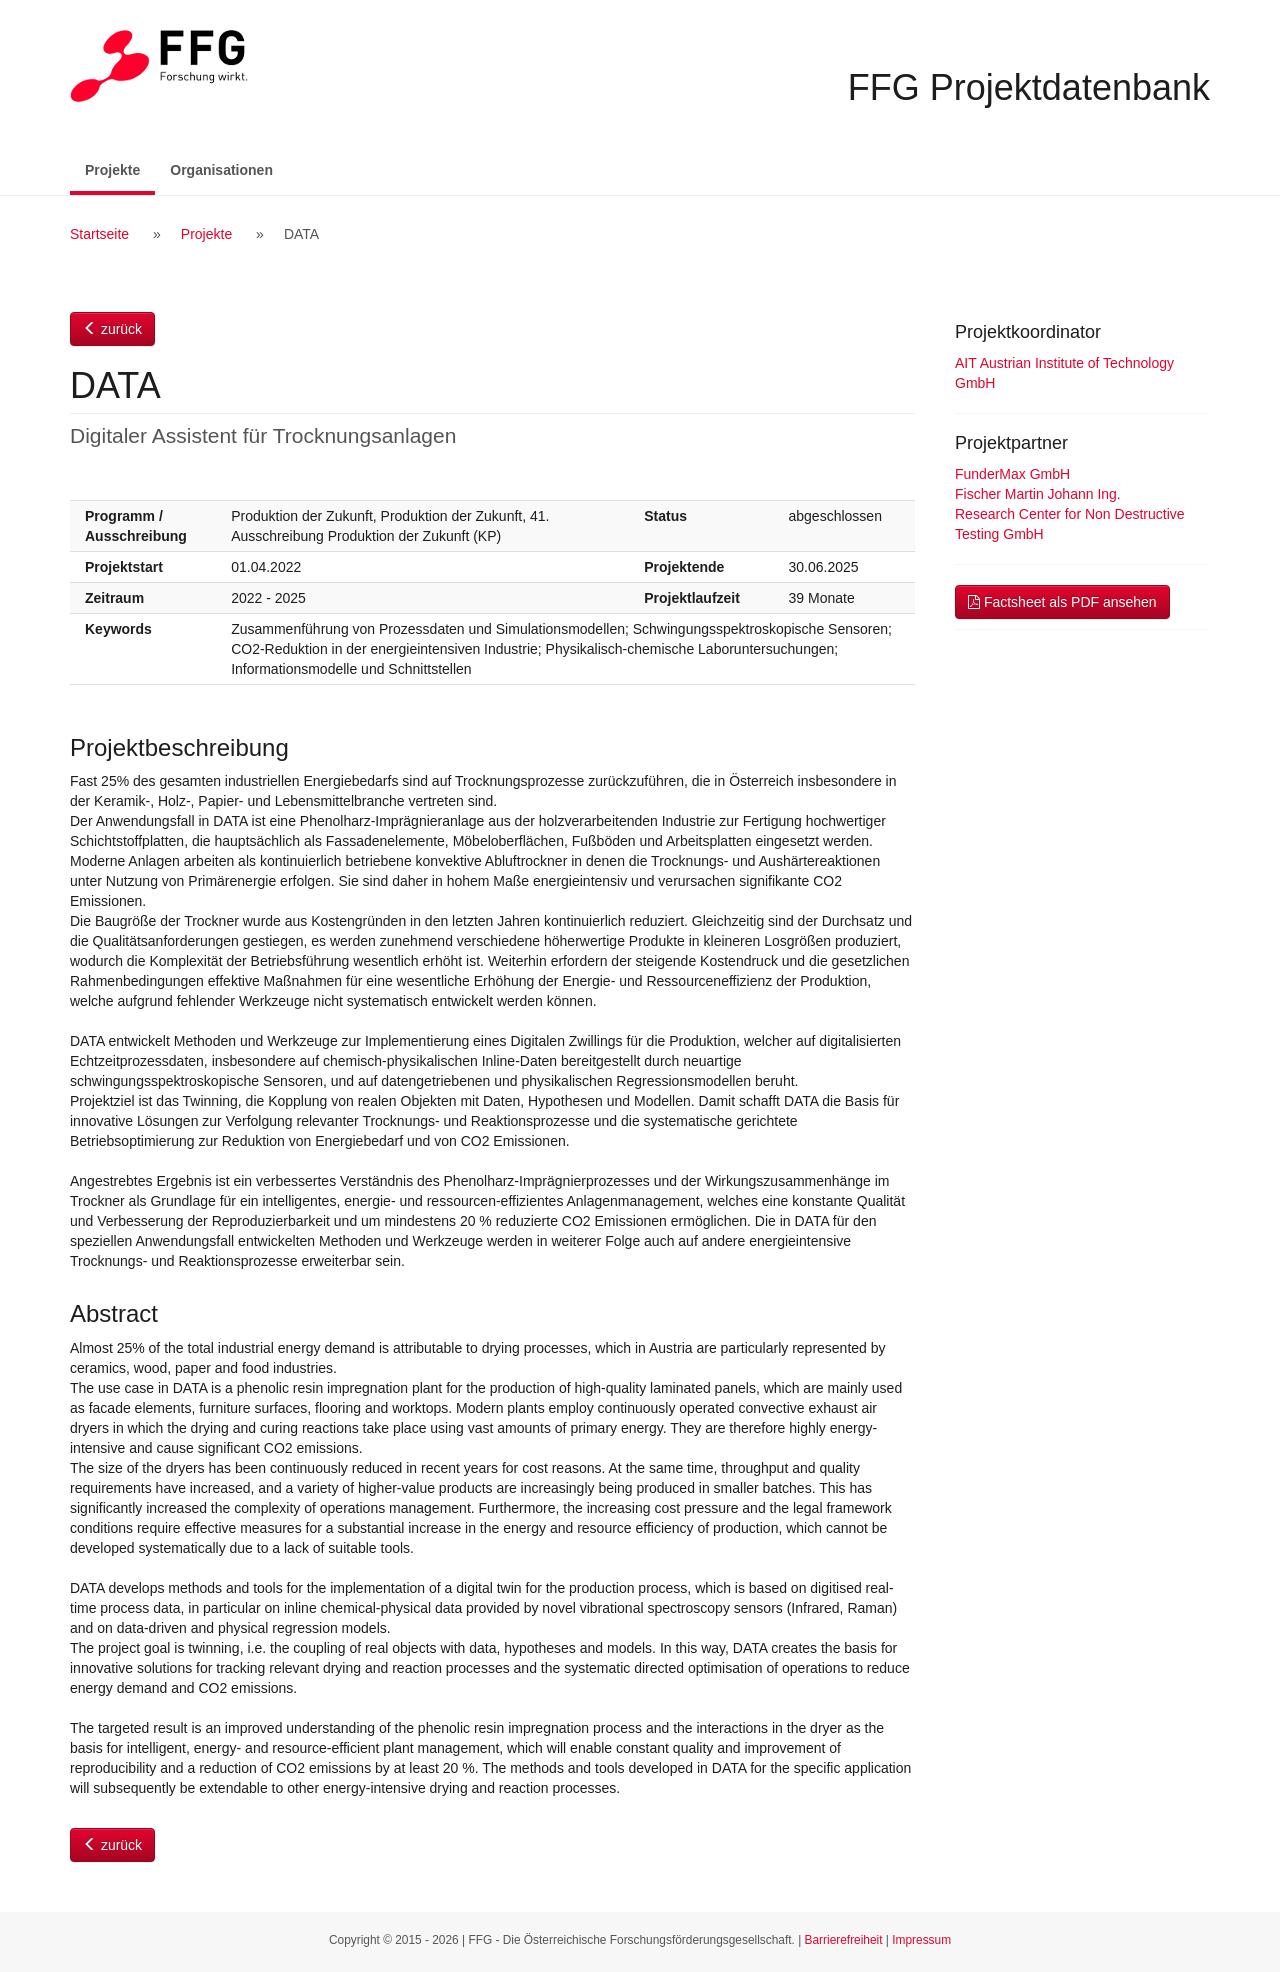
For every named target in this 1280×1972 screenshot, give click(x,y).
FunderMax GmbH (1012, 474)
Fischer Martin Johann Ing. (1038, 494)
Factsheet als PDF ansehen (1062, 602)
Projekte (120, 168)
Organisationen (221, 170)
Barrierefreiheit (844, 1940)
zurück (112, 329)
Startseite (99, 234)
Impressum (921, 1940)
